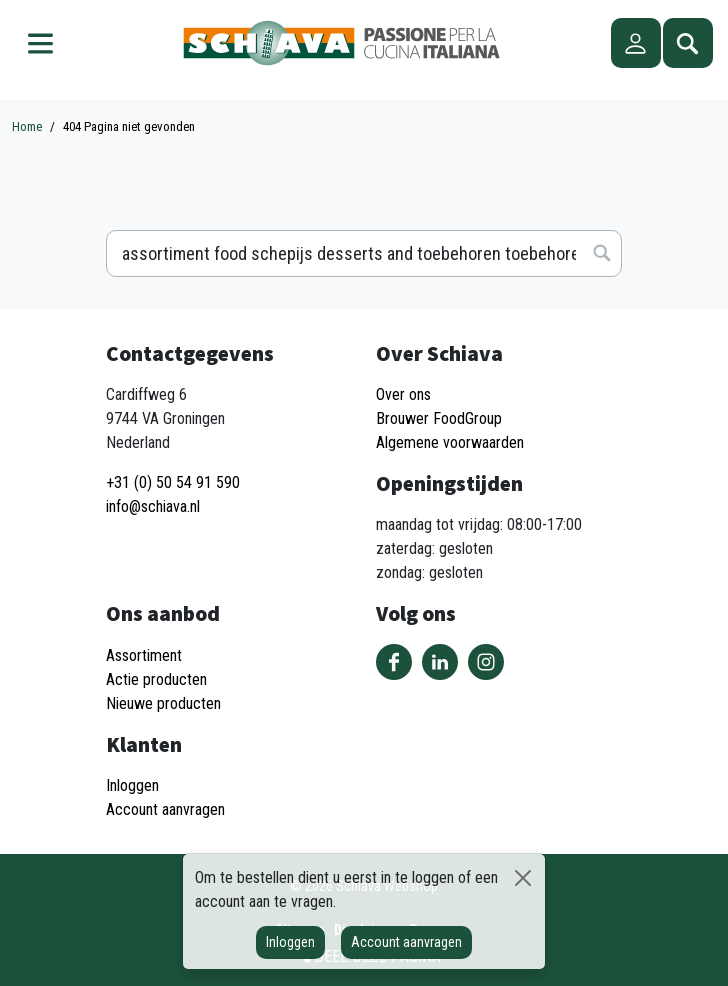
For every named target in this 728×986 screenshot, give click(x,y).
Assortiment (144, 655)
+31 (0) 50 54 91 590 (173, 482)
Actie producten (156, 679)
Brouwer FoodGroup (439, 418)
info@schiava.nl (153, 506)
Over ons (403, 394)
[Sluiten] (523, 878)
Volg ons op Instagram (486, 662)
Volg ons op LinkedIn (440, 662)
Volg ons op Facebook (394, 662)
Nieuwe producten (163, 703)
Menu (40, 43)
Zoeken (688, 43)
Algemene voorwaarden (450, 442)
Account (636, 43)
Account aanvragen (406, 942)
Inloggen (290, 942)
